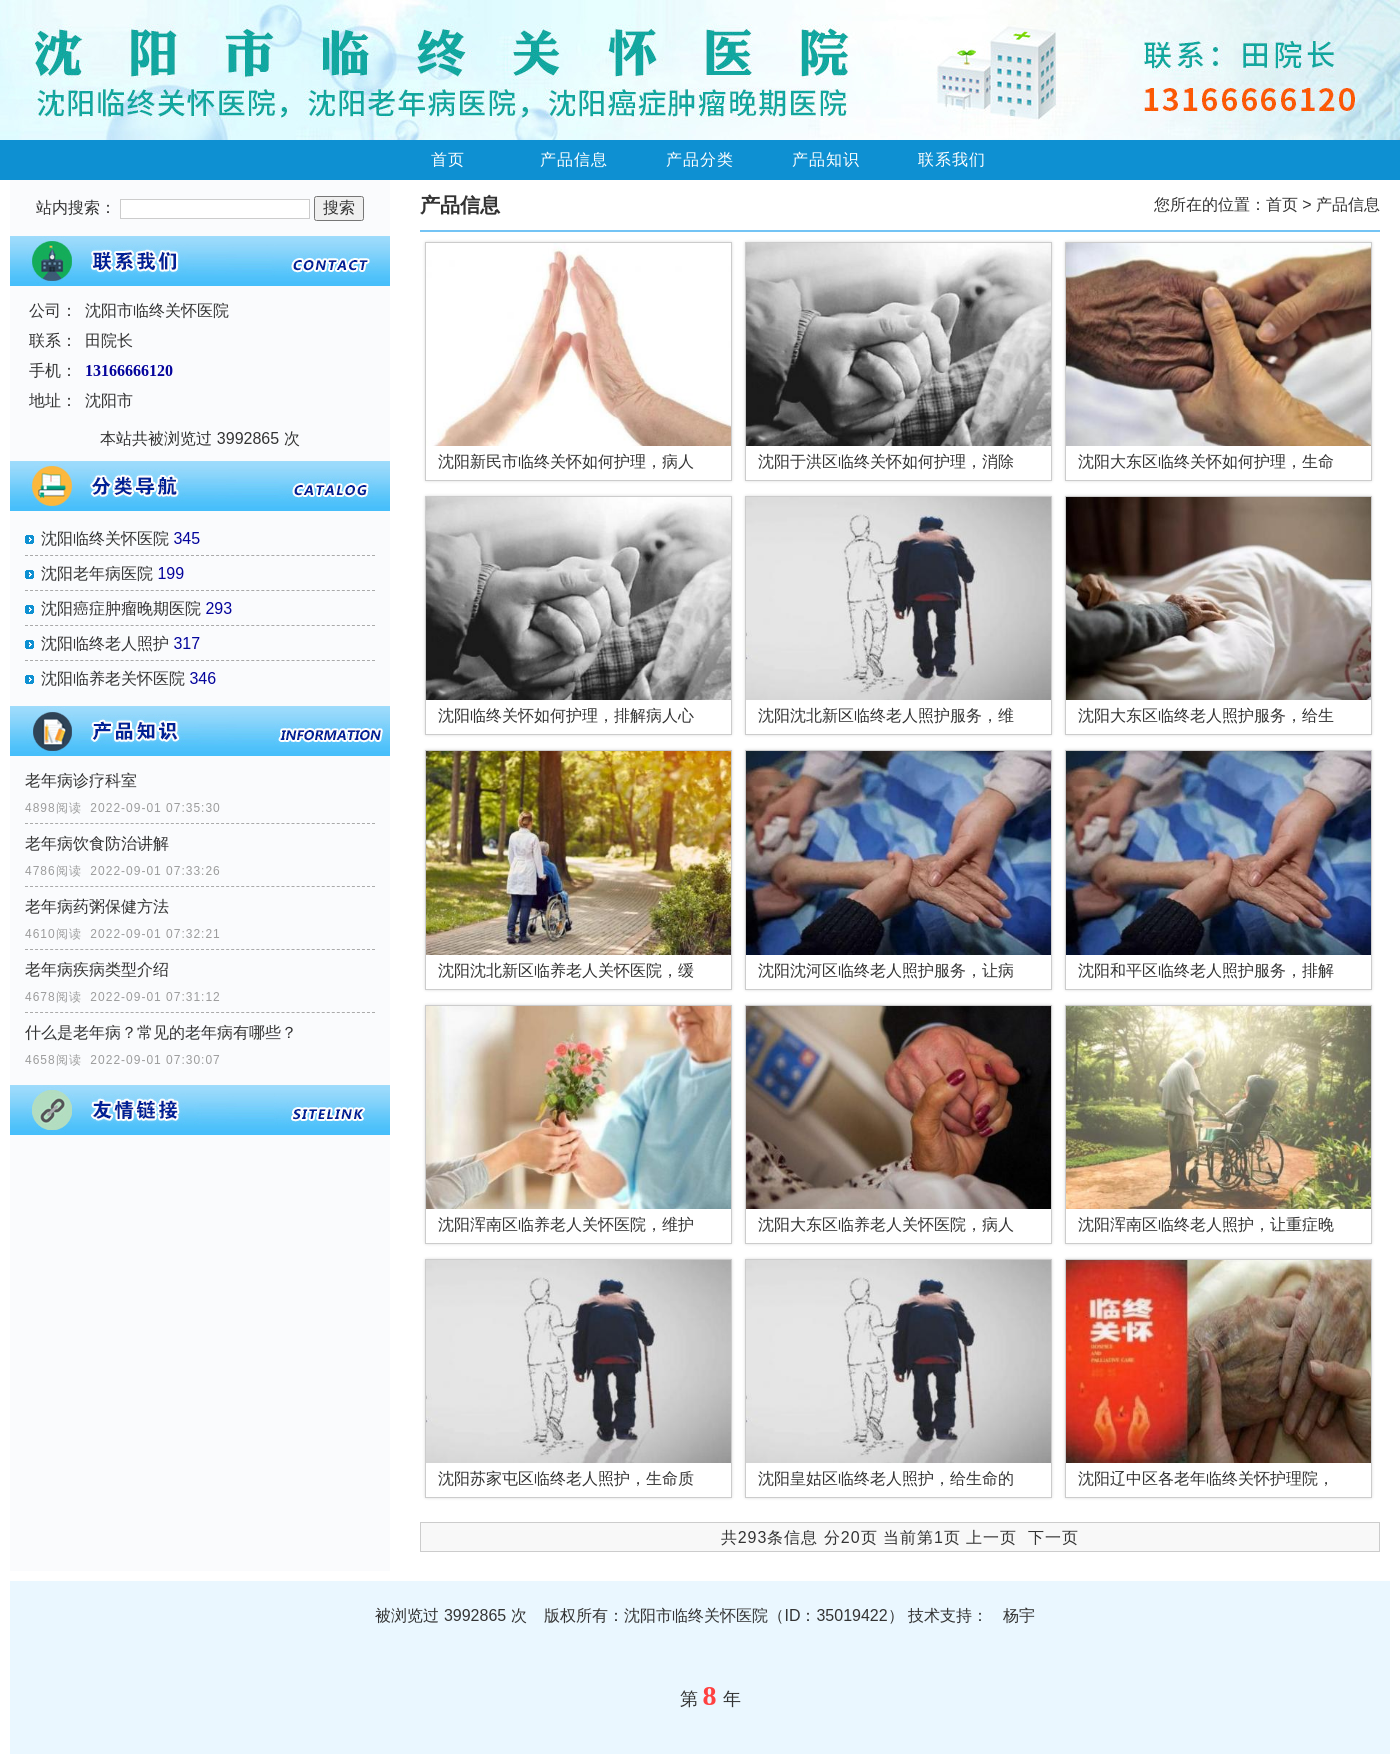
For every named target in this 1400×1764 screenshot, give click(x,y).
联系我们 (952, 159)
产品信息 (574, 159)
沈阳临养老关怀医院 (113, 678)
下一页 (1053, 1537)
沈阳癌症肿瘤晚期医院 (121, 608)
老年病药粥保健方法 (97, 906)
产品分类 (700, 159)
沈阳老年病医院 (97, 573)
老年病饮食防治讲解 (97, 843)
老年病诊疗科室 (81, 780)
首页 (448, 159)
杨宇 (1019, 1615)
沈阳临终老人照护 (105, 643)
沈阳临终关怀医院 (105, 538)
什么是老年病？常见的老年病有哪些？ (161, 1032)
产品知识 (826, 159)
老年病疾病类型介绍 (97, 969)
